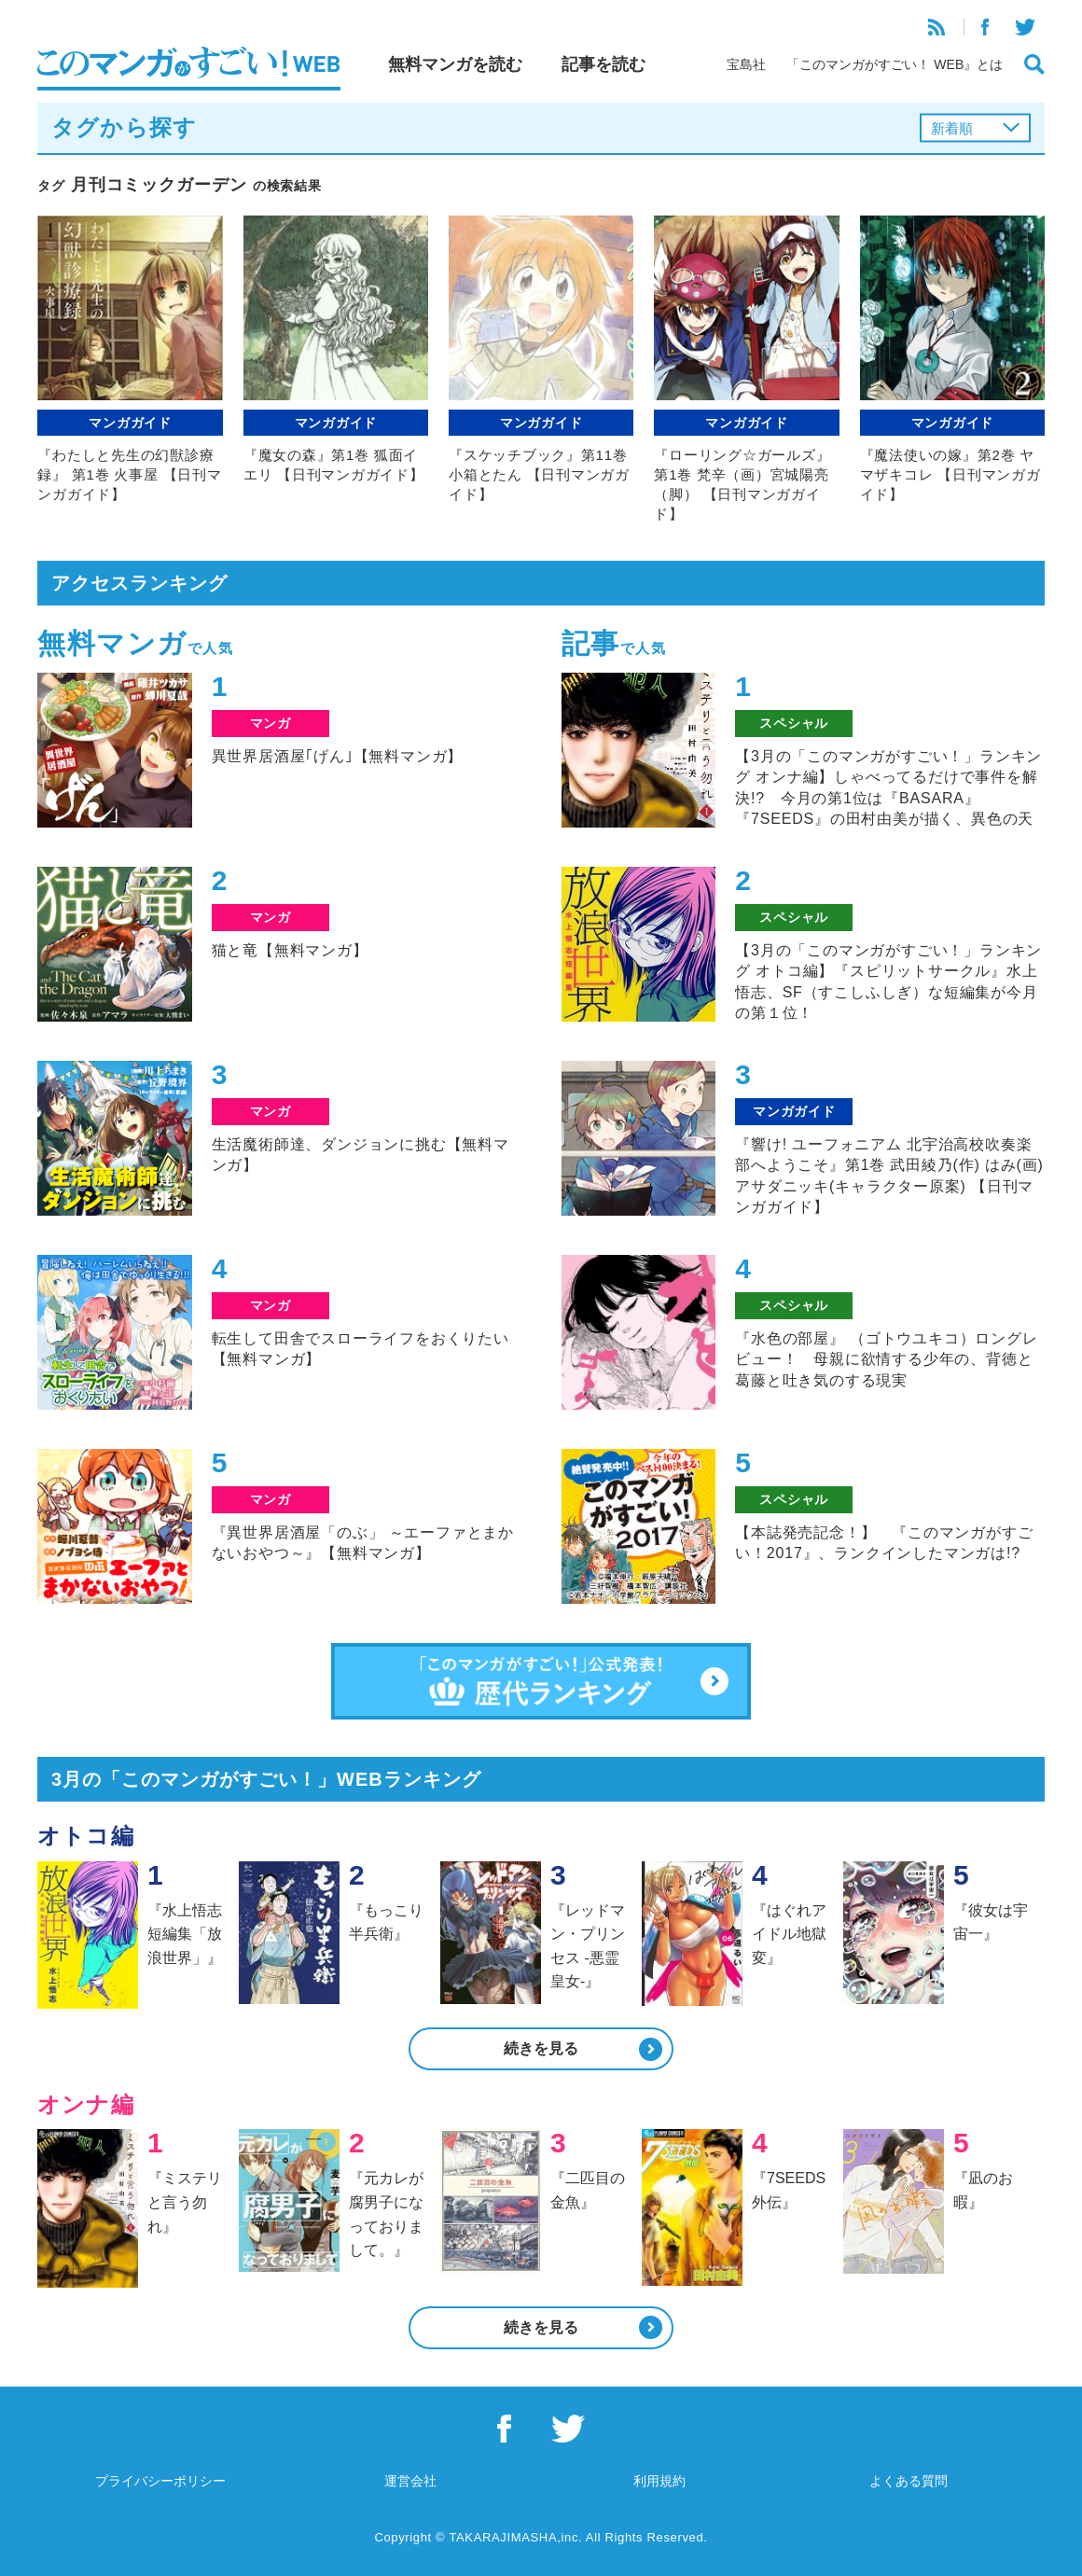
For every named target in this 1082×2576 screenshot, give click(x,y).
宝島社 (746, 64)
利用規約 (659, 2480)
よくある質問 (908, 2480)
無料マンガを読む (455, 64)
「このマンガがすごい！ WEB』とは (894, 64)
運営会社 (410, 2480)
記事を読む (603, 64)
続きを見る (541, 2048)
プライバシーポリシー (160, 2480)
